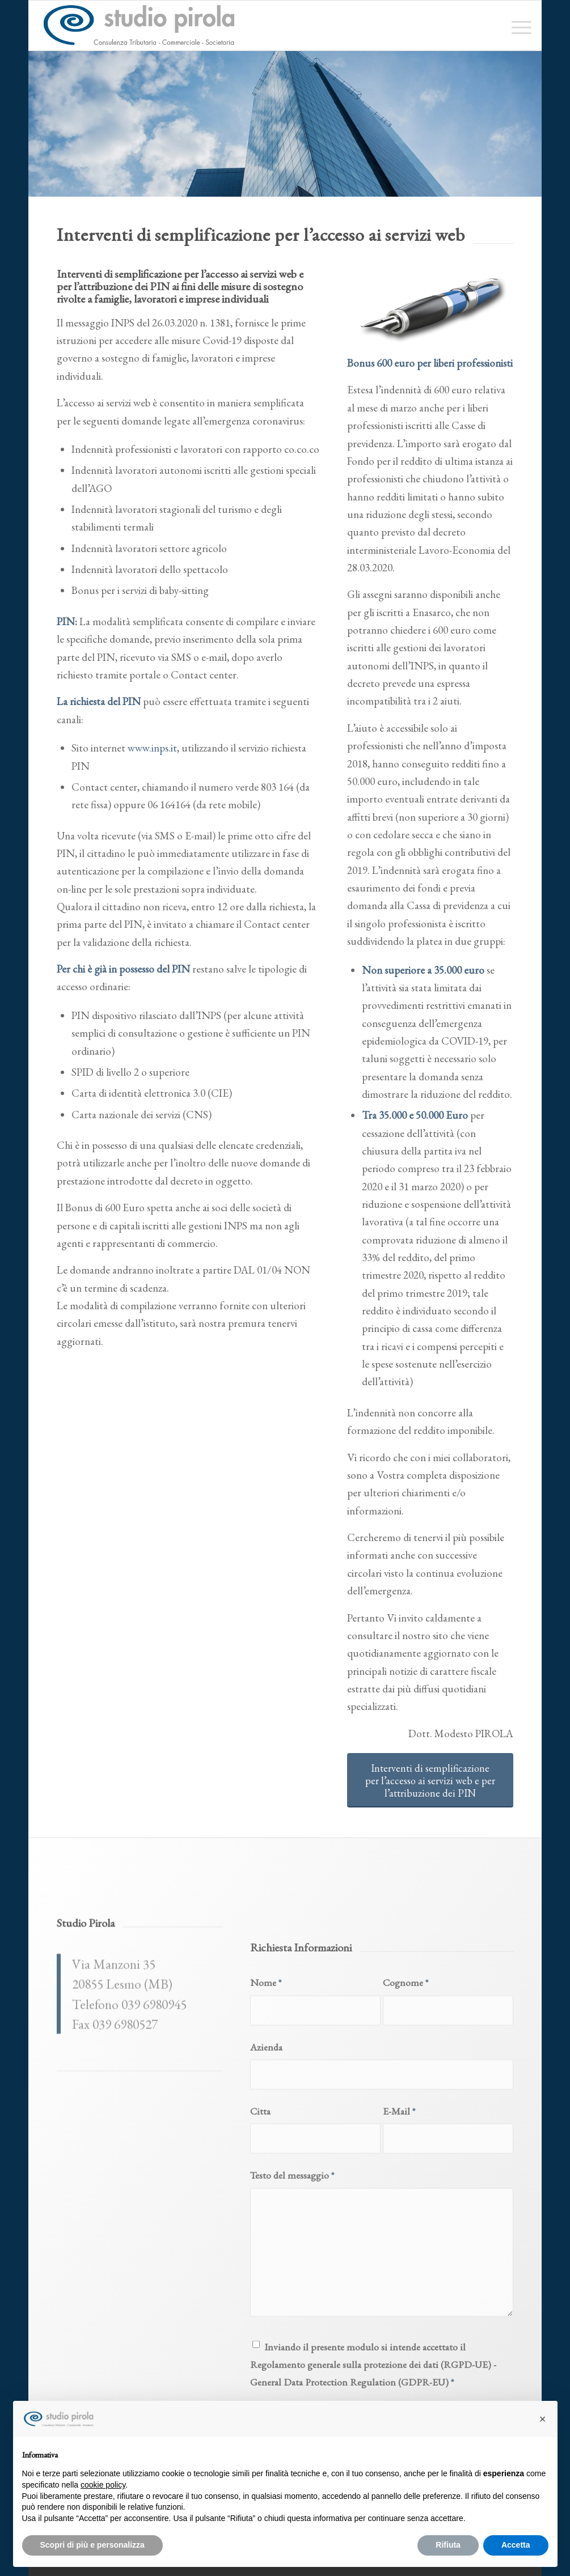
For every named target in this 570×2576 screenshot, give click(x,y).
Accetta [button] (515, 2544)
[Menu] (517, 25)
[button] (543, 2419)
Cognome (405, 2133)
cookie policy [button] (103, 2484)
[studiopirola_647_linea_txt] (138, 25)
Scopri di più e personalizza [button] (92, 2544)
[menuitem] (517, 25)
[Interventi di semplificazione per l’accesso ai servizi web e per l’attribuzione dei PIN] (430, 1780)
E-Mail (399, 2261)
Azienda (266, 2197)
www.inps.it (152, 748)
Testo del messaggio (292, 2325)
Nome (265, 2133)
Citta (260, 2261)
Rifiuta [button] (448, 2544)
